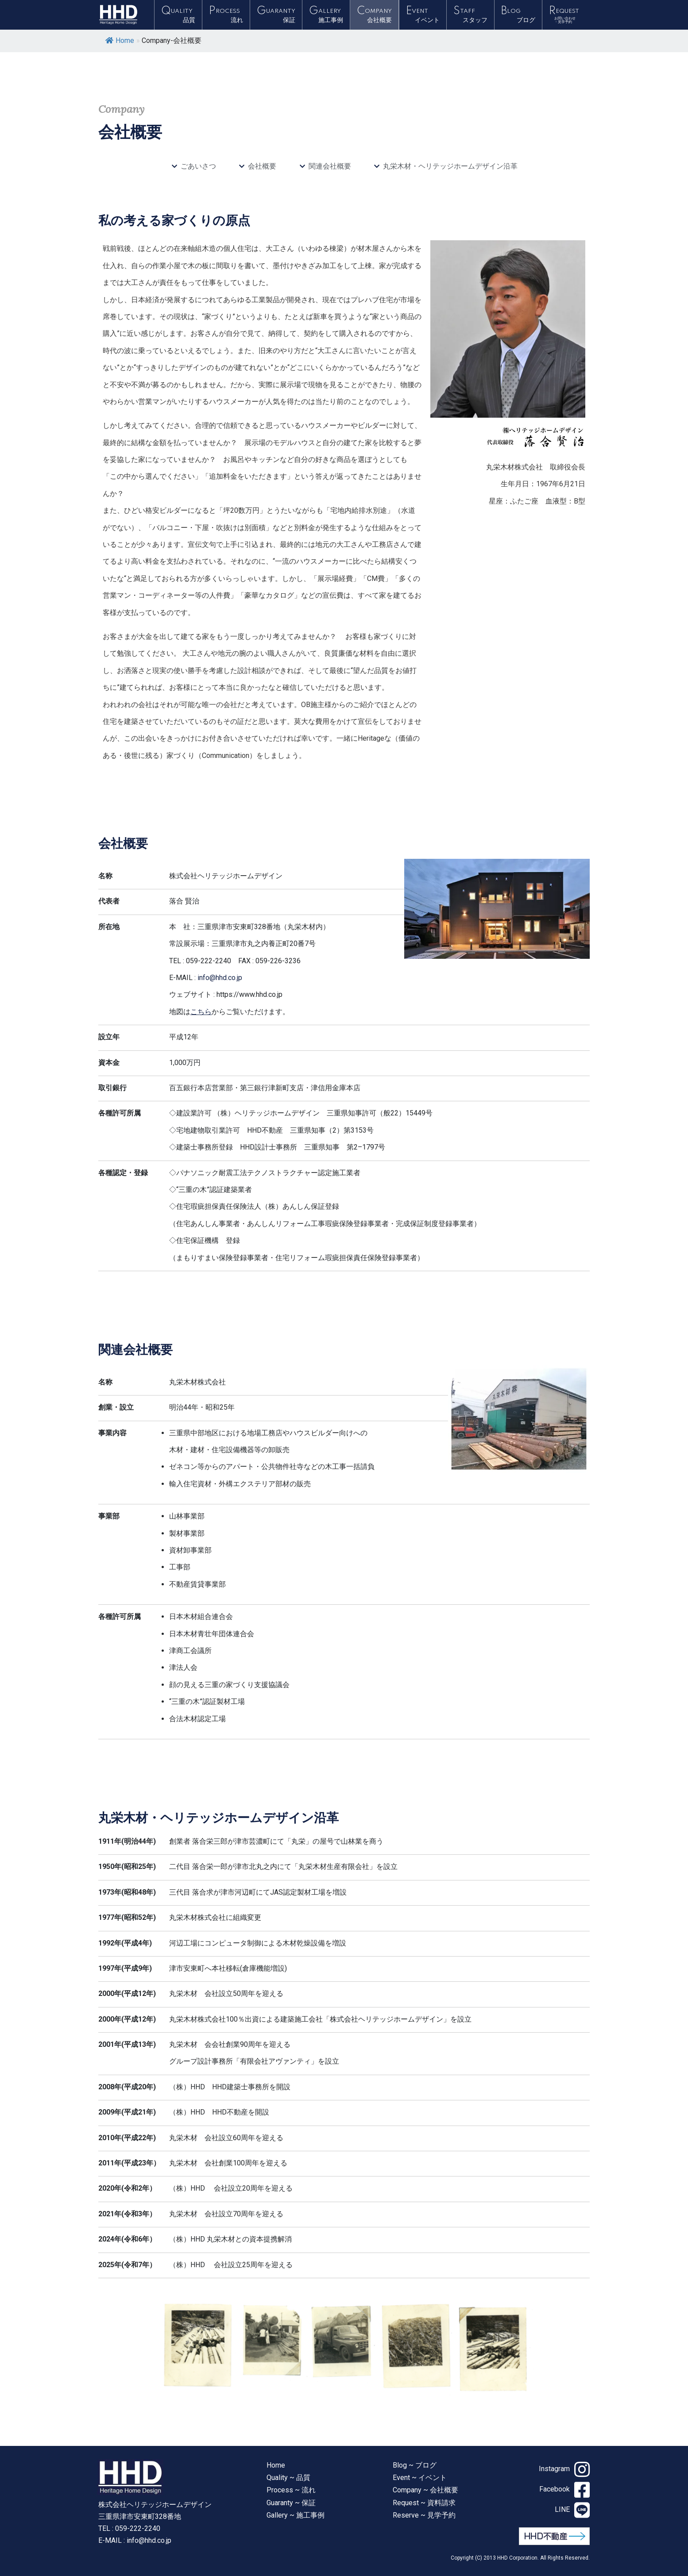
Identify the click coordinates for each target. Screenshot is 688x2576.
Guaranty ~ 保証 (291, 2503)
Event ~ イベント (420, 2477)
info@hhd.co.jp (219, 977)
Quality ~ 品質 (288, 2477)
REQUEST (566, 15)
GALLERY (326, 14)
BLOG (518, 14)
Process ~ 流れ (291, 2490)
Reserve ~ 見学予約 (424, 2515)
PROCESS (226, 14)
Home (119, 40)
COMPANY (374, 14)
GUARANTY (276, 14)
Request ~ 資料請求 (424, 2503)
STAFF (470, 14)
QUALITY (178, 14)
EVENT (423, 14)
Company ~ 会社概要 (425, 2490)
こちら (201, 1011)
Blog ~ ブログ (415, 2465)
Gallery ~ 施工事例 (296, 2515)
